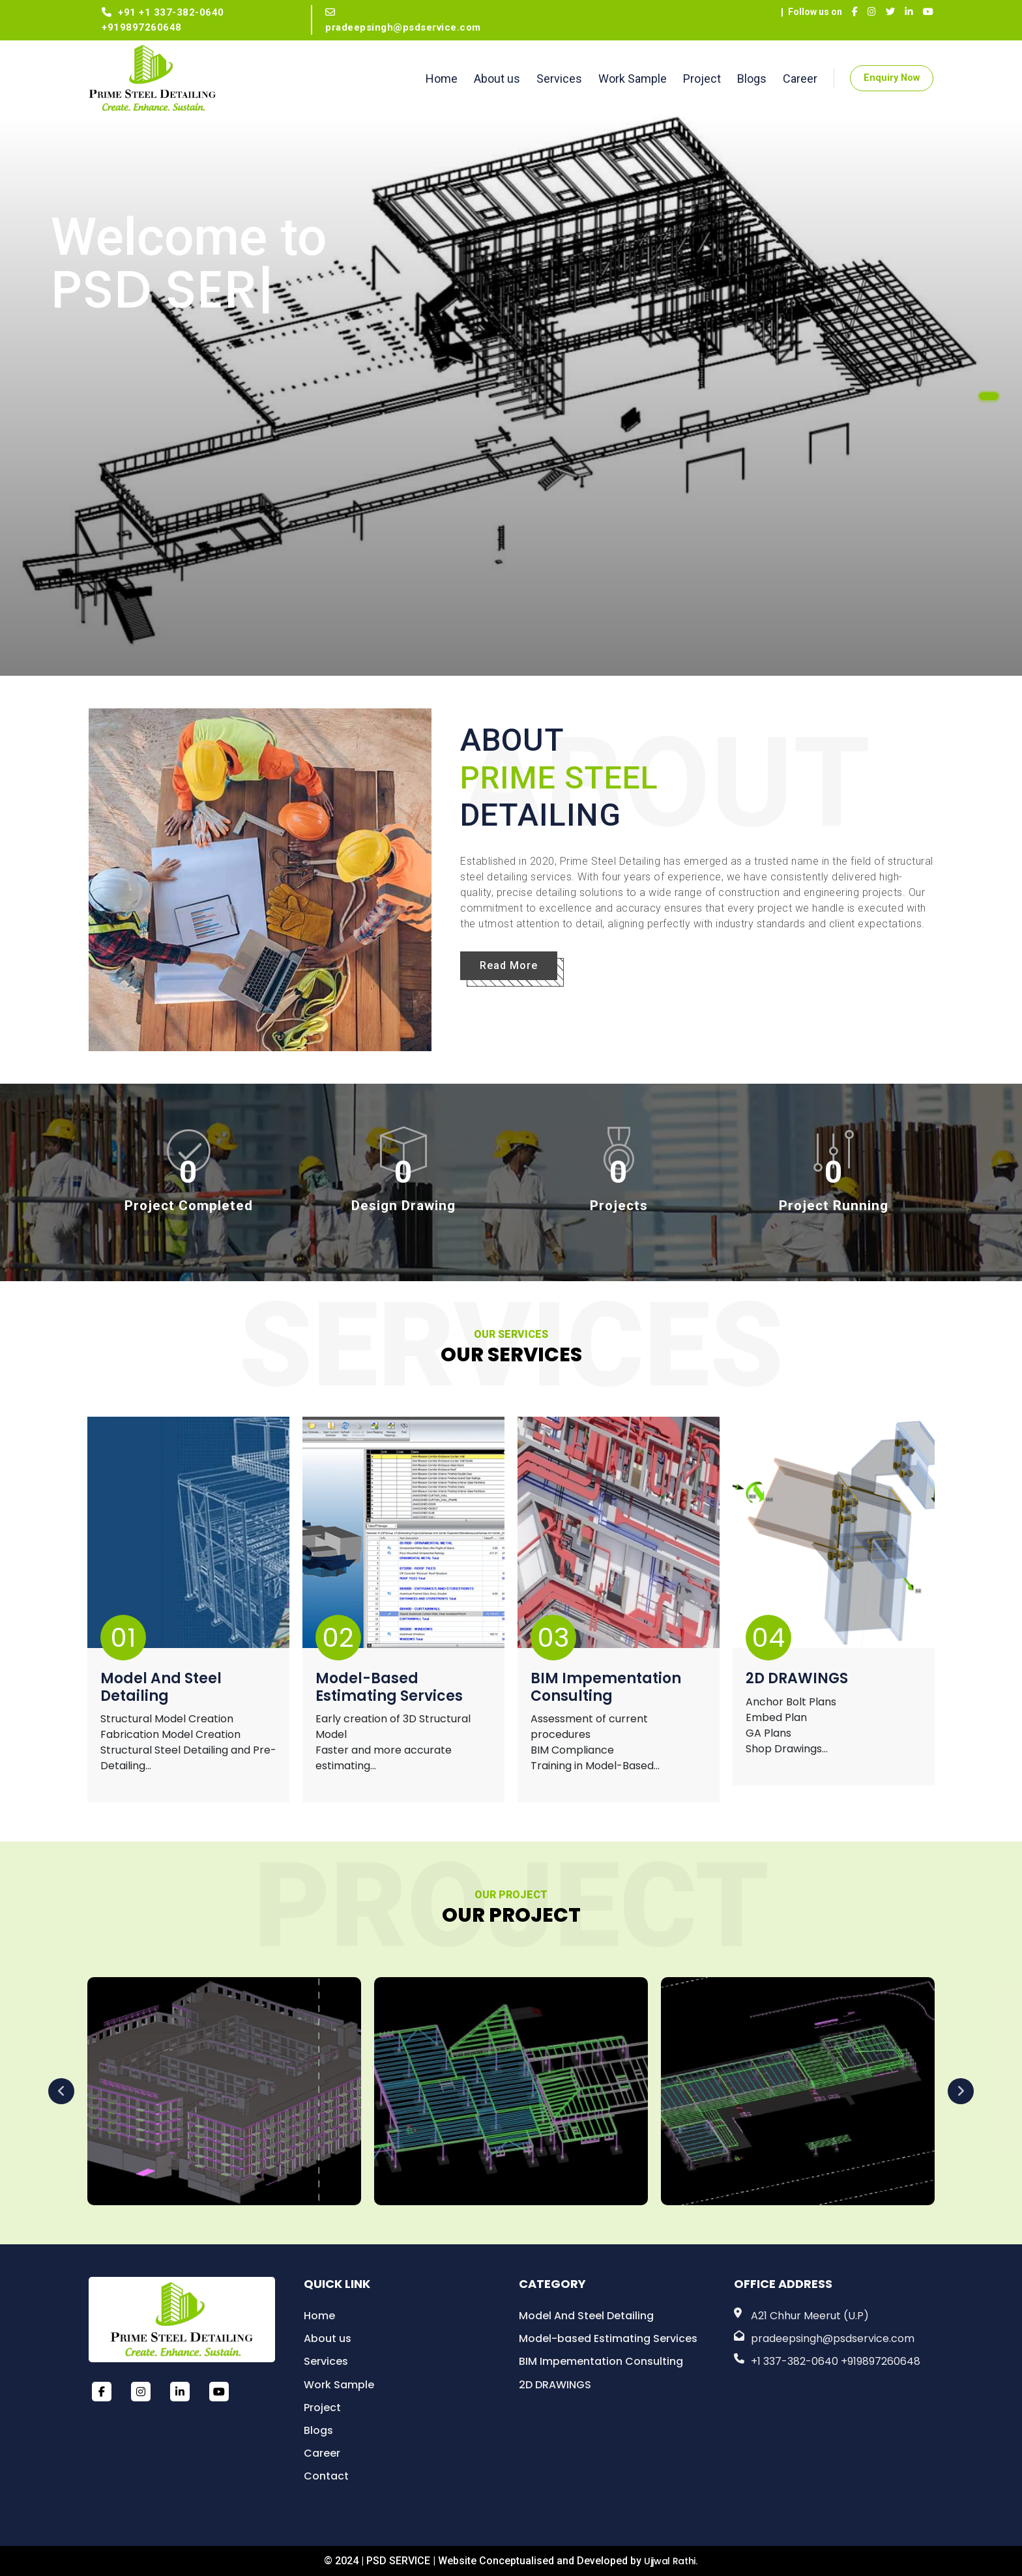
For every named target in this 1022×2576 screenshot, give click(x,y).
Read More (509, 965)
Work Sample (632, 78)
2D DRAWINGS (797, 1679)
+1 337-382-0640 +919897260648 (835, 2361)
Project (702, 78)
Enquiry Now (892, 77)
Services (559, 78)
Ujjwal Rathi (669, 2561)
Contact (326, 2475)
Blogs (751, 78)
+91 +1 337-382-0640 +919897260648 (163, 20)
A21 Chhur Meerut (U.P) (810, 2315)
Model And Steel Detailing (161, 1688)
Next (961, 2091)
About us (497, 78)
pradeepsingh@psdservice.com (403, 20)
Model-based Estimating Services (389, 1688)
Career (800, 78)
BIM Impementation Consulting (606, 1688)
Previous (61, 2091)
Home (442, 78)
